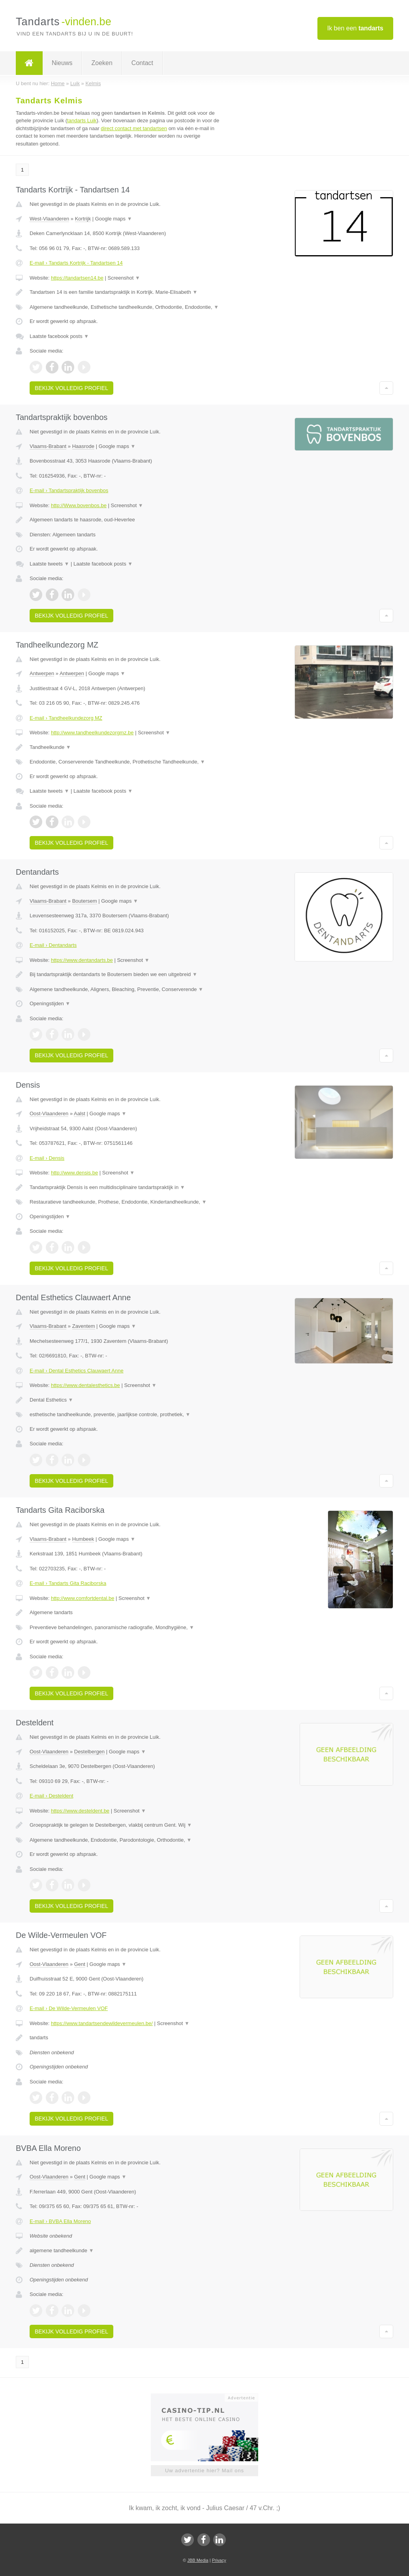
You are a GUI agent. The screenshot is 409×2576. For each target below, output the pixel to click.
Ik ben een (355, 28)
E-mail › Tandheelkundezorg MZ (66, 718)
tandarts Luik (81, 120)
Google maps (113, 219)
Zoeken (101, 63)
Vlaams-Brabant (48, 446)
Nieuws (62, 63)
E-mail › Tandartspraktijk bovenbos (69, 490)
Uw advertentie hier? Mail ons (204, 2470)
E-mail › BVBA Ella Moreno (60, 2221)
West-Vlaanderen (49, 219)
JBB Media (197, 2560)
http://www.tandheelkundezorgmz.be (92, 732)
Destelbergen (89, 1752)
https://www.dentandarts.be (82, 960)
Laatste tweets (49, 564)
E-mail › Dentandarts (53, 945)
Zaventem (83, 1326)
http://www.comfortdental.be (82, 1598)
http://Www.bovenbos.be (79, 505)
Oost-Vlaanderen (49, 1113)
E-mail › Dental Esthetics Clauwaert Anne (77, 1371)
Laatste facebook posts (59, 336)
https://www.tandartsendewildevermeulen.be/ (102, 2023)
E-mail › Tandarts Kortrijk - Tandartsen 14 (76, 263)
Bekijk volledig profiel (71, 388)
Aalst (79, 1113)
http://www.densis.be (74, 1173)
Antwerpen (42, 673)
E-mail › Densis (47, 1158)
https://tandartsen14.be (77, 278)
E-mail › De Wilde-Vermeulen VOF (69, 2008)
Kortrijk (83, 219)
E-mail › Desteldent (51, 1796)
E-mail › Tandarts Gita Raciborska (68, 1583)
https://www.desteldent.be (80, 1811)
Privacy (219, 2560)
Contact (142, 63)
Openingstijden (50, 1003)
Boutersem (84, 901)
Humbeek (83, 1539)
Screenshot (124, 278)
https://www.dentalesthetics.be (85, 1385)
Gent (79, 1964)
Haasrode (83, 446)
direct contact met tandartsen (134, 128)
